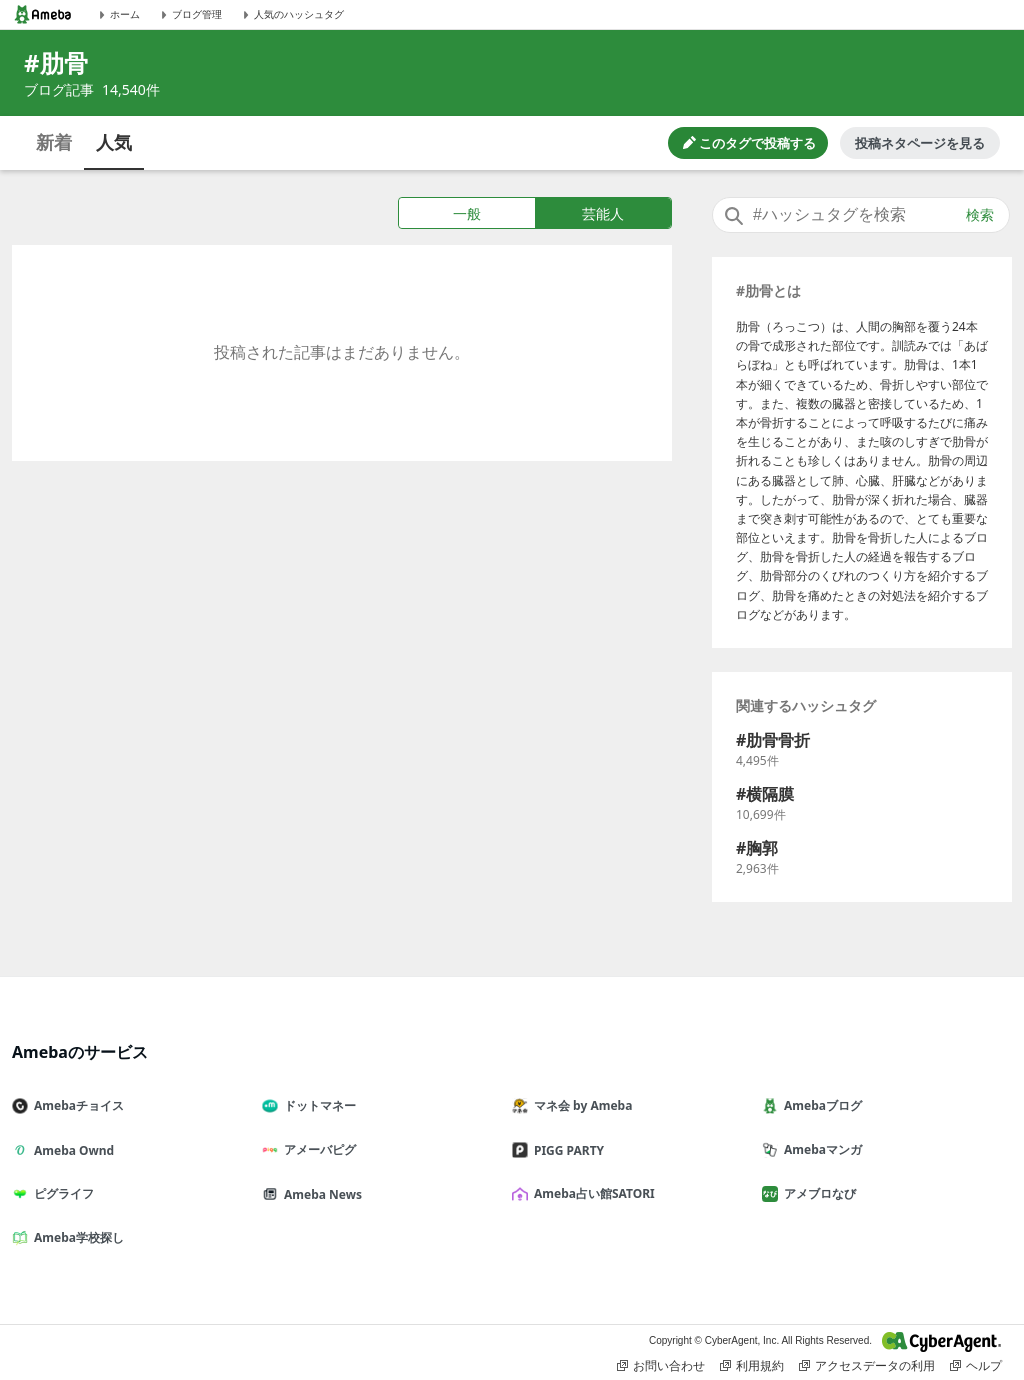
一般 (467, 213)
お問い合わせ (661, 1366)
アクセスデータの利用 (867, 1366)
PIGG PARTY (566, 1150)
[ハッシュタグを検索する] (861, 215)
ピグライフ (61, 1193)
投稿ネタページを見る (920, 143)
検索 (980, 215)
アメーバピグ (317, 1149)
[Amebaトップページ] (43, 14)
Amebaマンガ (820, 1149)
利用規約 (752, 1366)
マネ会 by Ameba (580, 1105)
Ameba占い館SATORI (591, 1193)
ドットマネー (317, 1105)
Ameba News (320, 1194)
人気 (114, 142)
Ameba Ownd (71, 1150)
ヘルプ (976, 1366)
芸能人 (603, 213)
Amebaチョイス (76, 1105)
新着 (54, 142)
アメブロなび (817, 1193)
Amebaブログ (820, 1105)
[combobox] (861, 215)
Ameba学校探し (76, 1237)
